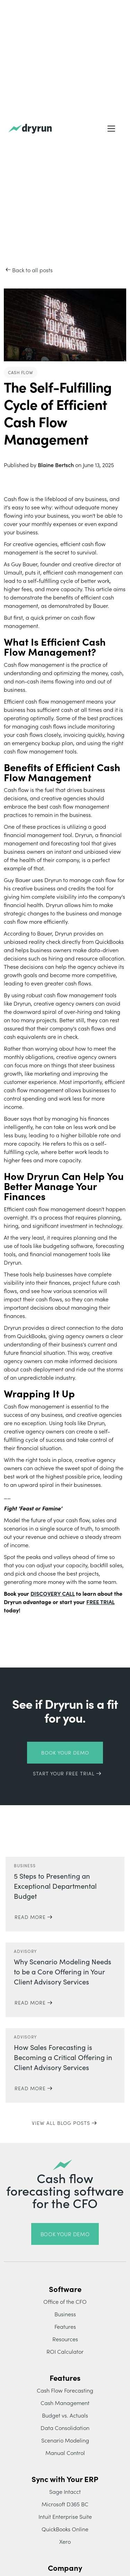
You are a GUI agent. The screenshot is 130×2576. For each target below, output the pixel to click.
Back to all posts (32, 270)
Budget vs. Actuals (65, 2415)
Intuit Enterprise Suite (65, 2516)
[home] (30, 129)
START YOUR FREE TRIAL (64, 1773)
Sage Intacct (65, 2491)
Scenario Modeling (65, 2440)
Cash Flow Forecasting (65, 2390)
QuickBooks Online (65, 2529)
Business (65, 2314)
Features (65, 2326)
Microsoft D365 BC (65, 2504)
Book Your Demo (65, 1752)
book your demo (65, 2234)
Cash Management (65, 2402)
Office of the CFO (65, 2301)
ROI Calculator (65, 2351)
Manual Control (65, 2452)
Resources (65, 2339)
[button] (111, 128)
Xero (65, 2541)
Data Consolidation (65, 2427)
